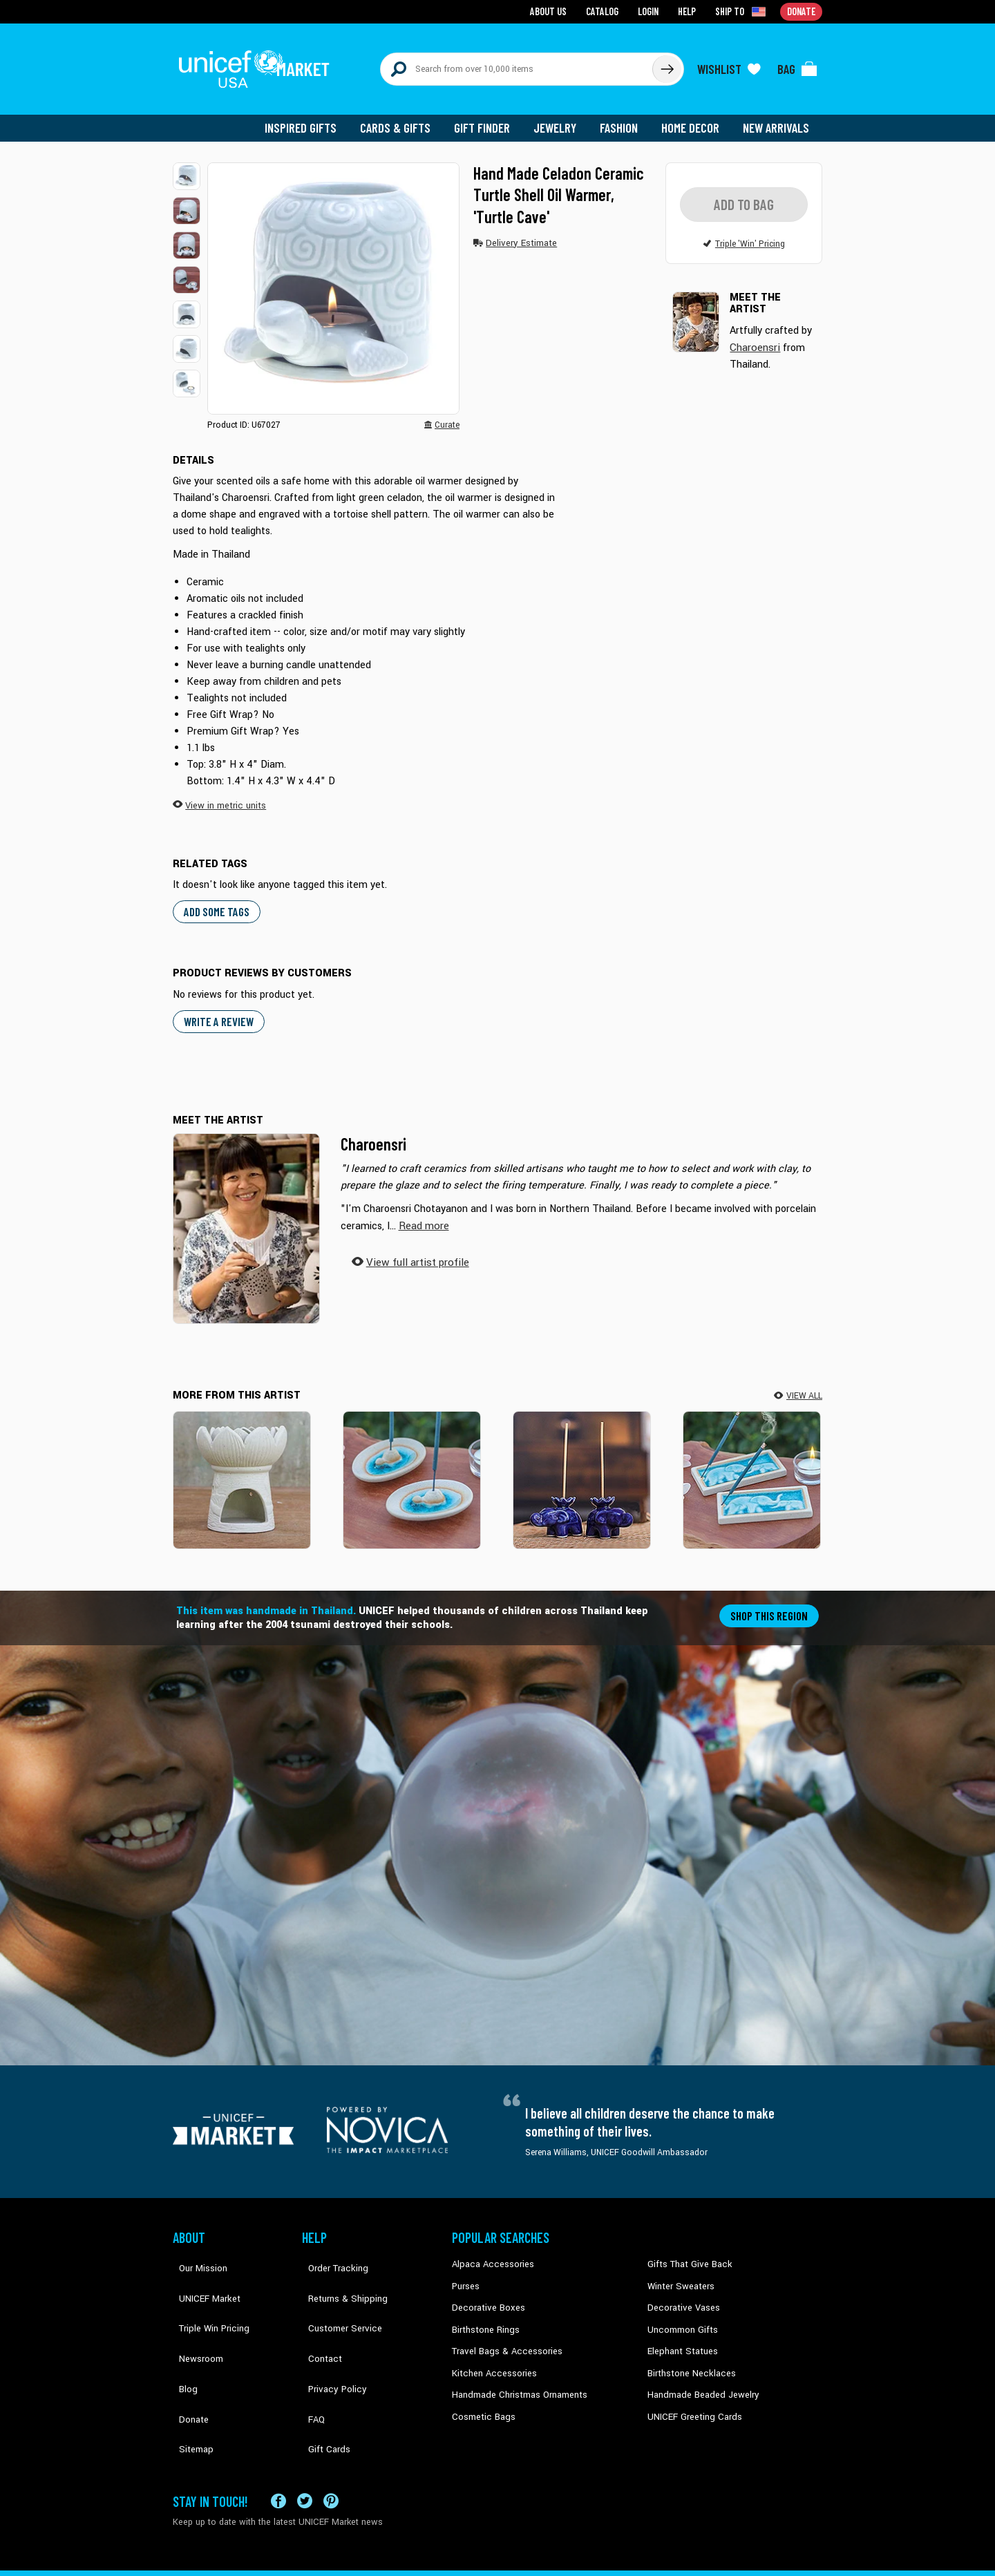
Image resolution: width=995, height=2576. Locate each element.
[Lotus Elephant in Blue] (582, 1468)
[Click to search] (666, 63)
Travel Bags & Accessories (502, 2336)
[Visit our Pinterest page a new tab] (331, 2445)
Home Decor (692, 117)
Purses (465, 2272)
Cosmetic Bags (481, 2399)
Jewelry (560, 117)
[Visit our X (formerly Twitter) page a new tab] (304, 2445)
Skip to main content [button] (497, 0)
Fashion (623, 117)
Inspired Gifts (310, 117)
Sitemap (189, 2377)
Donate (186, 2357)
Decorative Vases (680, 2294)
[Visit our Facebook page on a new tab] (278, 2445)
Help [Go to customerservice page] (689, 11)
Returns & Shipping (338, 2272)
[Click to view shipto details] (743, 11)
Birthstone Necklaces (687, 2357)
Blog (182, 2336)
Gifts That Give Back (685, 2252)
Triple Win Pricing (205, 2294)
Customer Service (335, 2294)
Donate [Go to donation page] (801, 11)
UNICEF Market (201, 2272)
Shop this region (771, 1603)
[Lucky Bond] (752, 1468)
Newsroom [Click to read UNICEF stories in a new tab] (194, 2315)
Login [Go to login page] (650, 11)
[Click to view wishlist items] (729, 63)
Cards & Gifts (403, 117)
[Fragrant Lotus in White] (242, 1468)
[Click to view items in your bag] (797, 63)
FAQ (310, 2357)
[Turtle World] (412, 1468)
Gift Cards (321, 2377)
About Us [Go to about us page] (553, 11)
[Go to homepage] (259, 63)
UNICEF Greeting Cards (690, 2399)
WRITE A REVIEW (217, 1009)
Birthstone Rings (484, 2315)
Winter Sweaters (678, 2272)
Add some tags (214, 900)
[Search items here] (516, 63)
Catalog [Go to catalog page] (605, 11)
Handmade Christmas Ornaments (516, 2377)
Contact (317, 2315)
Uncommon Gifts (680, 2315)
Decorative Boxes (485, 2294)
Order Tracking (329, 2252)
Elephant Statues (679, 2336)
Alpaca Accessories (489, 2252)
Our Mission (196, 2252)
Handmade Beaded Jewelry (698, 2377)
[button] (186, 166)
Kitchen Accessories (490, 2357)
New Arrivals (777, 117)
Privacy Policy (328, 2336)
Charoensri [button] (753, 335)
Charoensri (373, 1132)
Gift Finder (488, 117)
